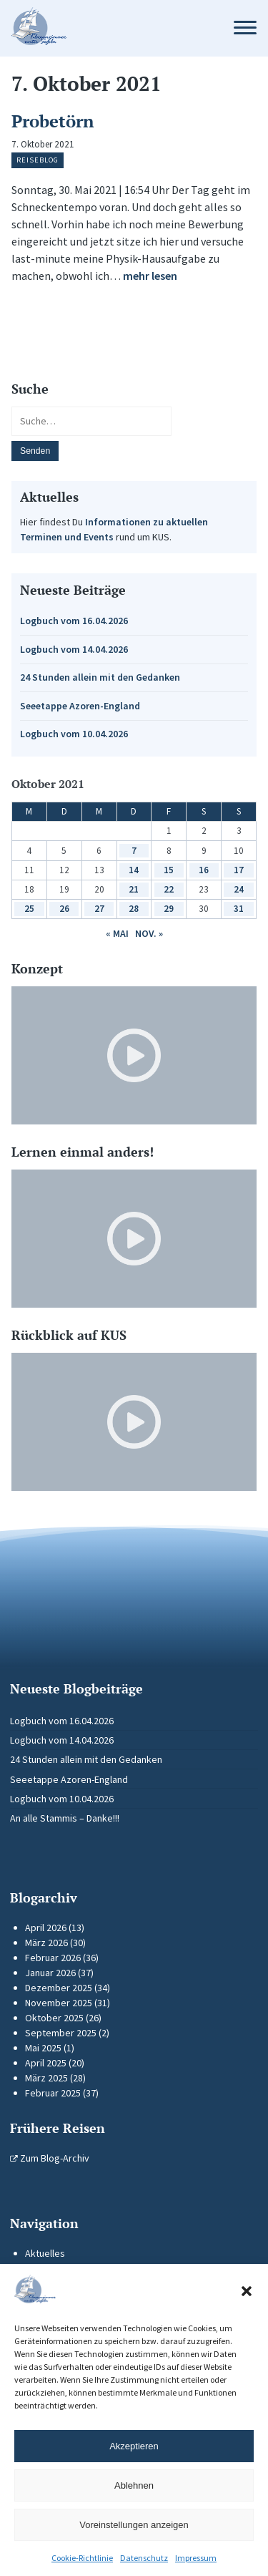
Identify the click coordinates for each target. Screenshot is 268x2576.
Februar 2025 (53, 2092)
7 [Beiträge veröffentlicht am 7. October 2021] (134, 851)
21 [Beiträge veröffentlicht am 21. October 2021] (134, 889)
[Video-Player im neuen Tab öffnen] (134, 1055)
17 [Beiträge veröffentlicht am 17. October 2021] (239, 870)
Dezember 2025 (58, 1987)
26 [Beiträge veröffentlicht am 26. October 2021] (64, 909)
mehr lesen (150, 275)
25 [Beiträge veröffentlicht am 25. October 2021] (29, 909)
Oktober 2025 (54, 2017)
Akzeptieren (134, 2446)
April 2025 (45, 2062)
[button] (246, 2291)
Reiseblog (37, 160)
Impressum (196, 2557)
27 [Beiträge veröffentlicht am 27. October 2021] (99, 909)
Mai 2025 (43, 2047)
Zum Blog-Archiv (49, 2158)
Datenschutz (144, 2557)
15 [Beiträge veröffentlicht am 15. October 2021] (169, 870)
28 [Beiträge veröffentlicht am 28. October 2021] (134, 909)
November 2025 (58, 2002)
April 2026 (45, 1927)
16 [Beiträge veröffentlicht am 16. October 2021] (204, 870)
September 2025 (60, 2032)
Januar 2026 (50, 1972)
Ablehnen (134, 2485)
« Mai (117, 933)
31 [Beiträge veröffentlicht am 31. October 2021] (239, 909)
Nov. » (149, 933)
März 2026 (46, 1942)
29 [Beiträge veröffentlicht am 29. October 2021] (169, 909)
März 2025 (46, 2077)
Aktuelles (45, 2253)
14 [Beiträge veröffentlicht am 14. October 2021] (134, 870)
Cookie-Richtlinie (82, 2557)
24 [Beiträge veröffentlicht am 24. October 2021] (239, 889)
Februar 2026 (53, 1957)
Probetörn (52, 121)
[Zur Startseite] (109, 28)
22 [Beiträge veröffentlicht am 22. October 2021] (169, 889)
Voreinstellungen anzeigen (134, 2524)
